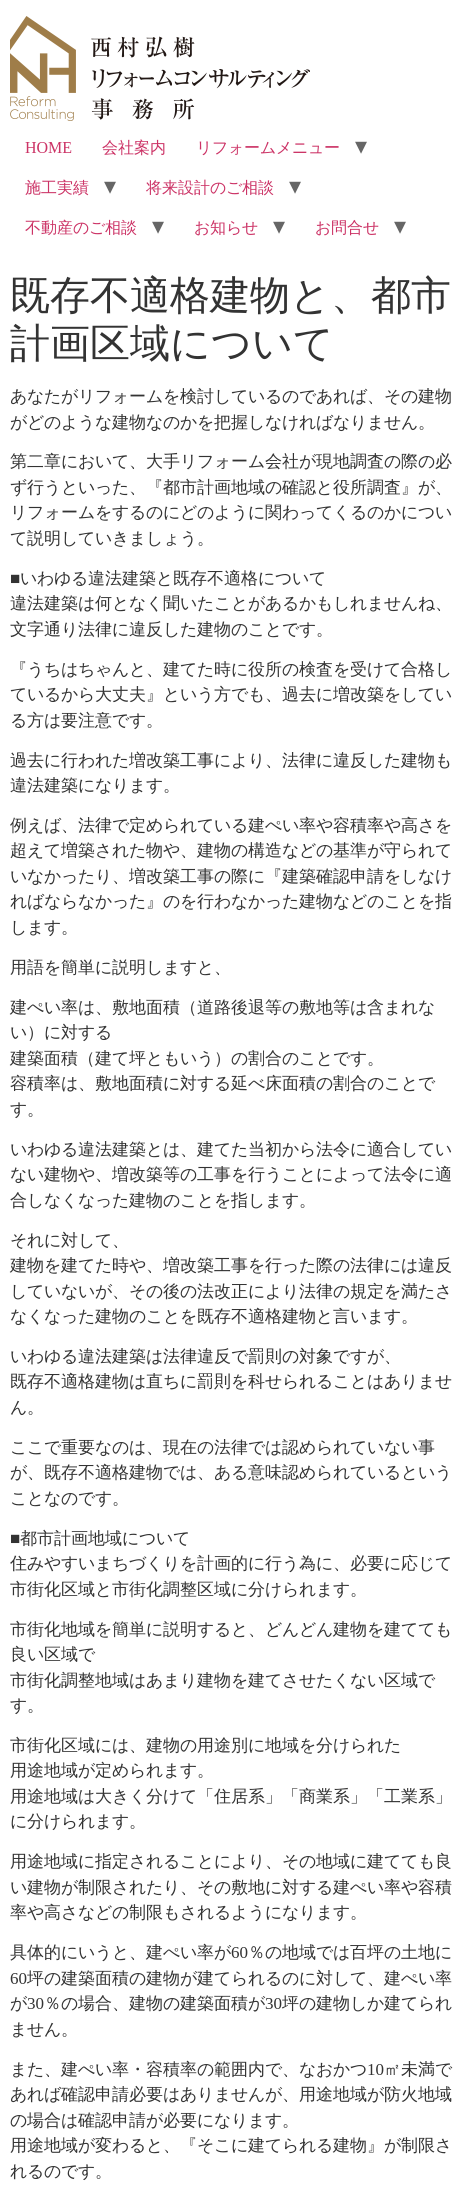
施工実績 (57, 187)
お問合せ (347, 227)
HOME (48, 147)
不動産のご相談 (81, 227)
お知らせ (226, 227)
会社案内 (134, 147)
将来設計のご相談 (210, 187)
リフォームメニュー (268, 147)
